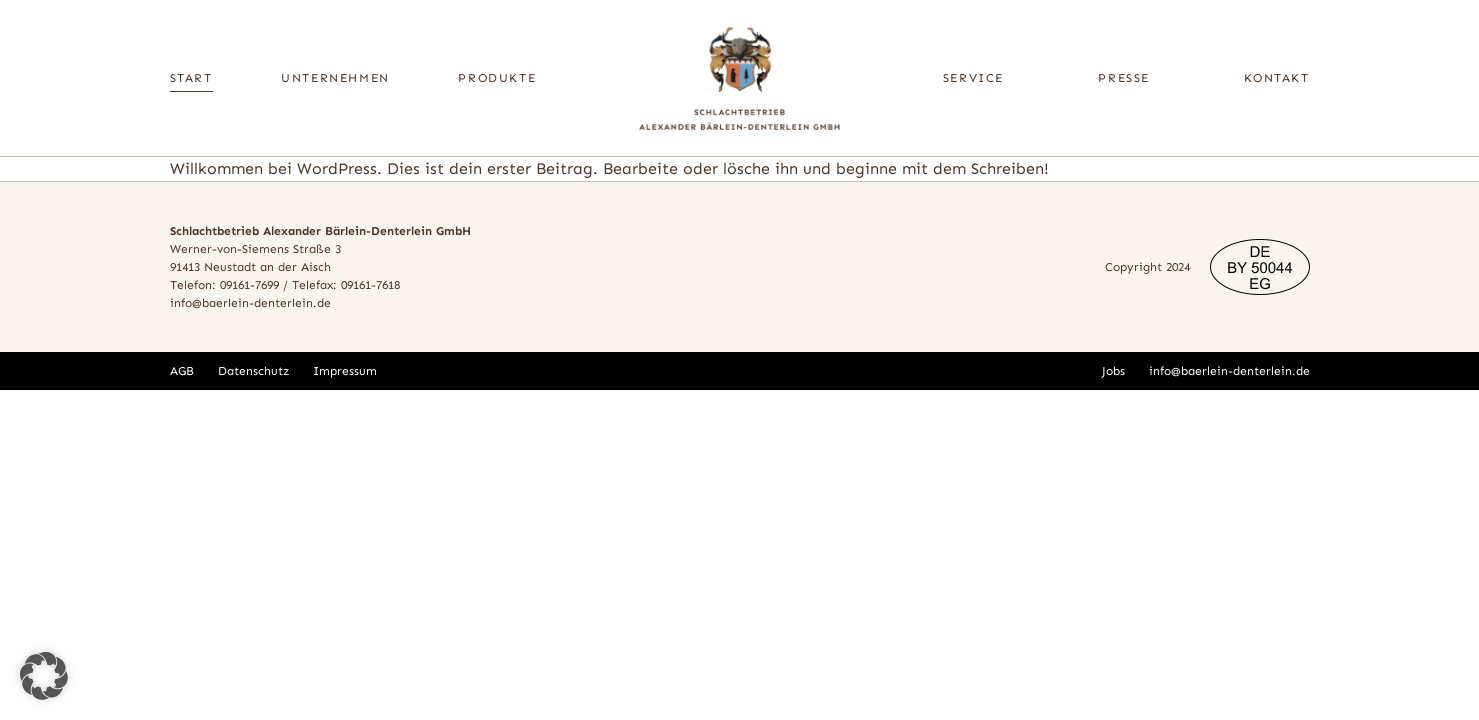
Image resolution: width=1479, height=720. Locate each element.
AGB (182, 371)
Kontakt (1276, 78)
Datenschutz (253, 371)
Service (973, 78)
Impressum (345, 371)
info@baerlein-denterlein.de (250, 303)
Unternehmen (335, 78)
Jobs (1113, 371)
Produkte (497, 78)
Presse (1124, 78)
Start (191, 78)
